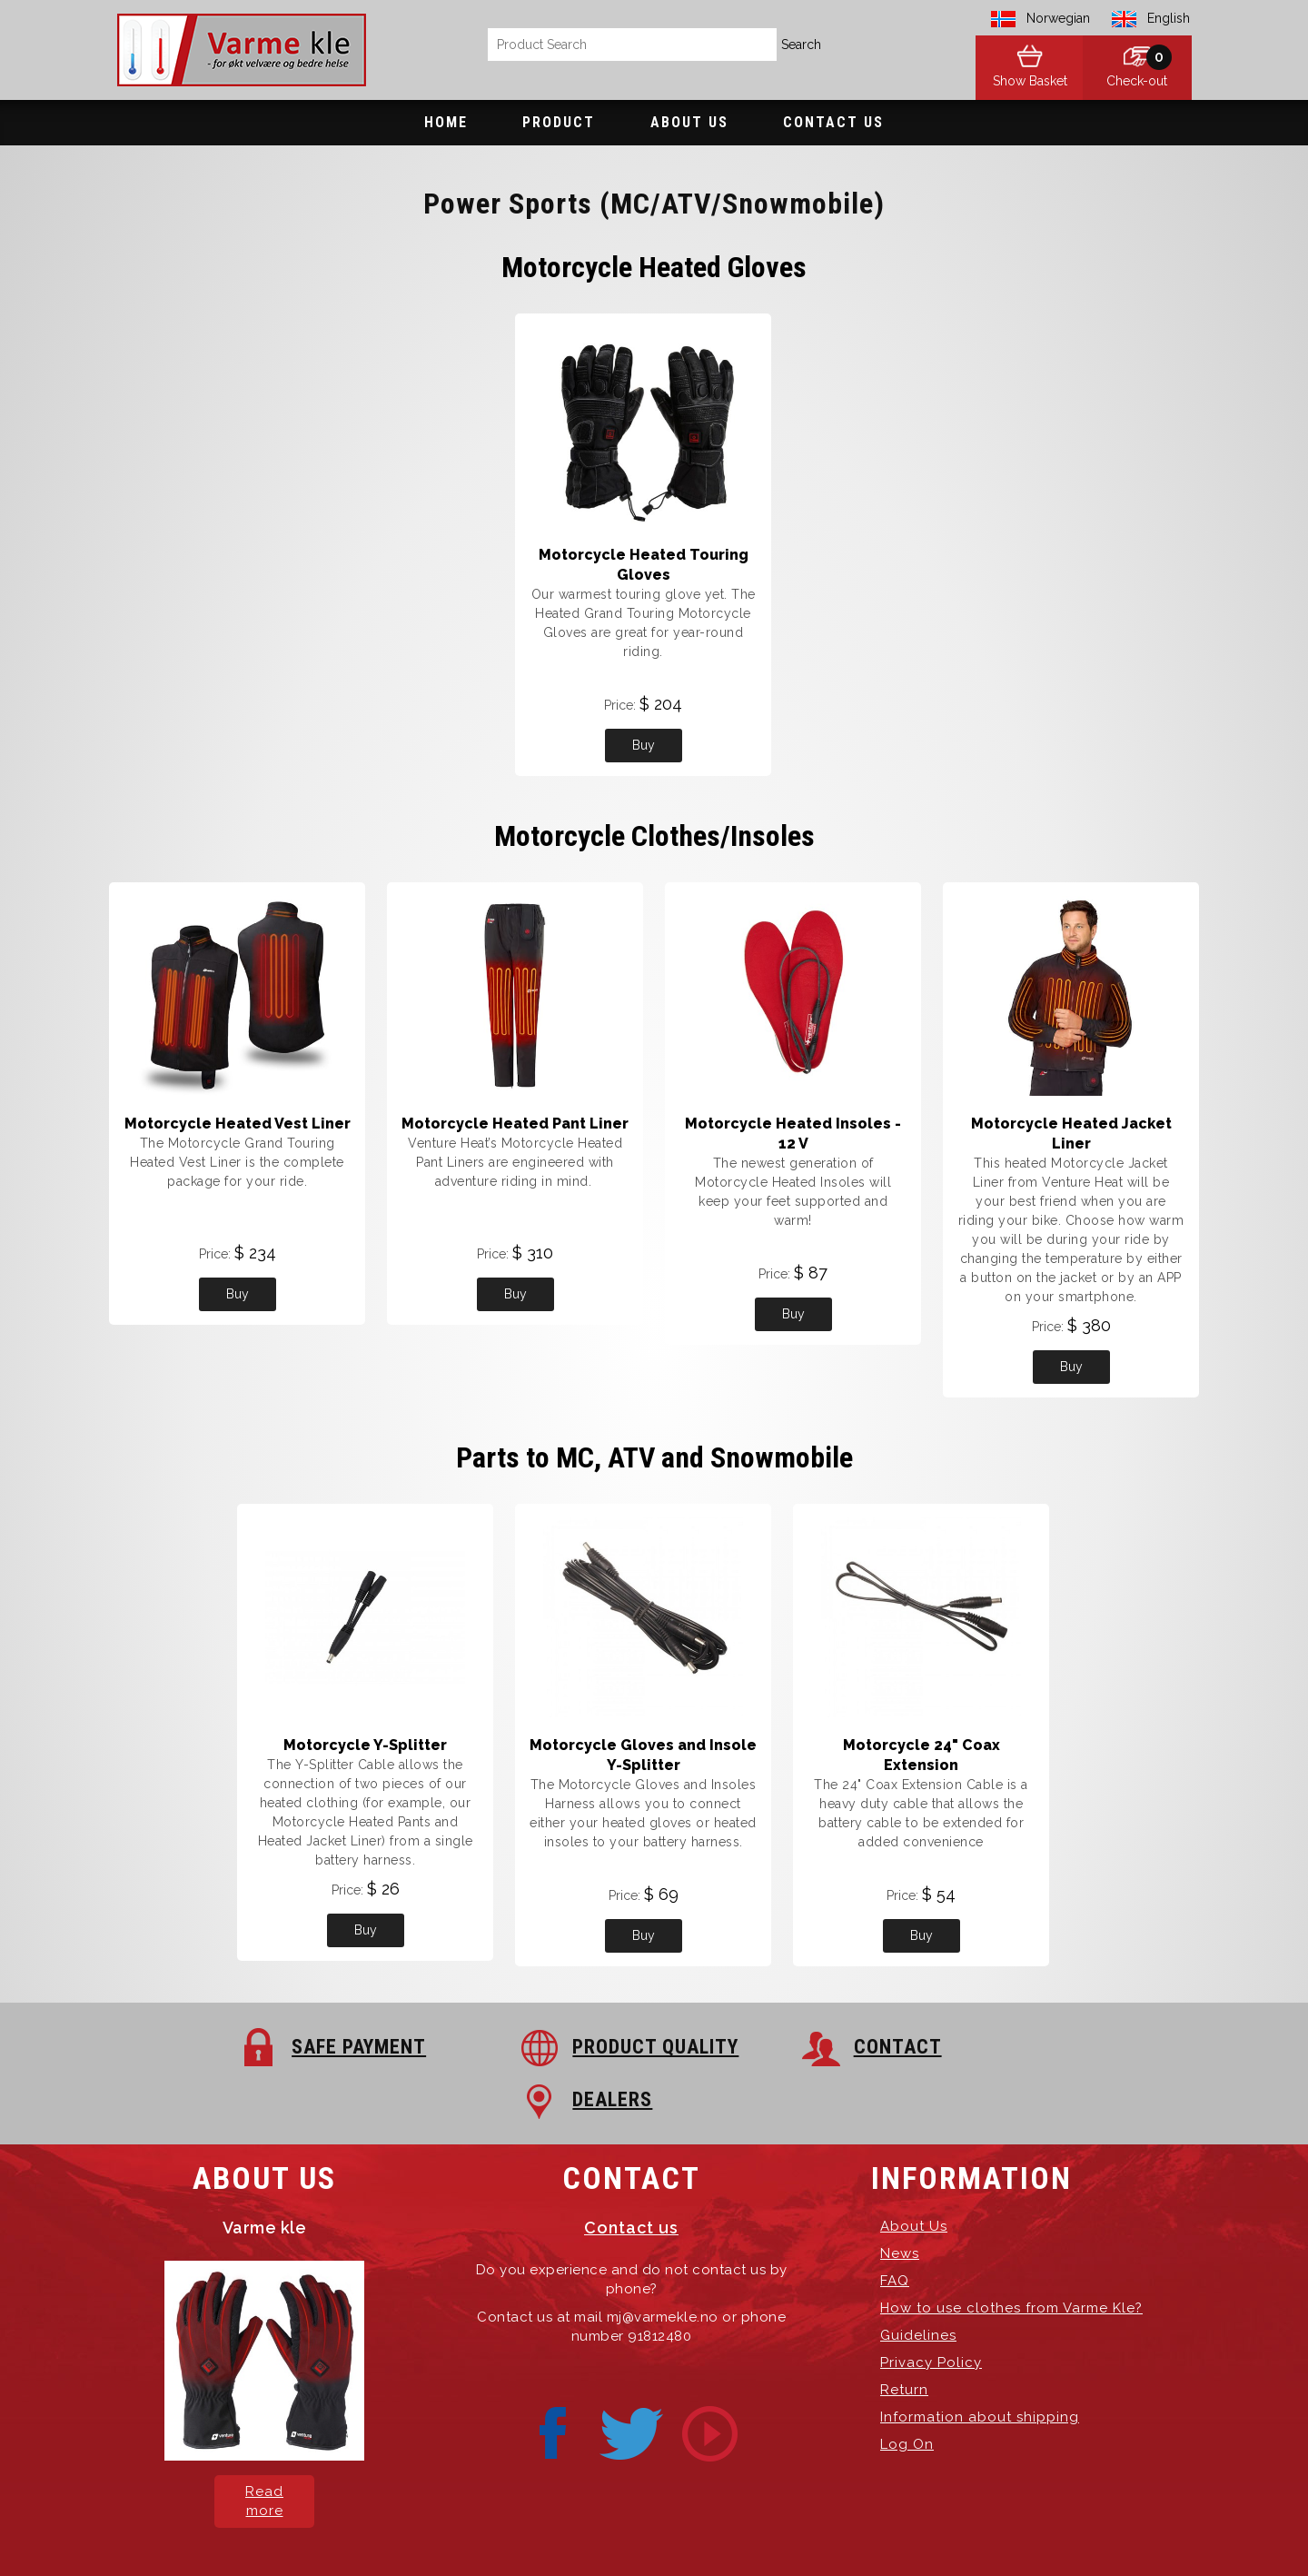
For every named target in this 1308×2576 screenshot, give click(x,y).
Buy (643, 745)
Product (558, 122)
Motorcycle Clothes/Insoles (654, 836)
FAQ (894, 2228)
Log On (907, 2391)
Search (801, 44)
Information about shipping (979, 2364)
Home (446, 122)
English (1168, 18)
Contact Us (833, 122)
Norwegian (1058, 18)
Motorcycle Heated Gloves (654, 267)
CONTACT (757, 2046)
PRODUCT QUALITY (531, 2046)
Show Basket (1026, 82)
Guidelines (918, 2282)
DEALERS (1019, 2046)
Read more (264, 2448)
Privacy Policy (931, 2310)
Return (904, 2337)
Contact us (631, 2174)
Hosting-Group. (807, 2530)
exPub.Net (962, 2530)
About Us (689, 122)
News (899, 2201)
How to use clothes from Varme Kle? (1011, 2255)
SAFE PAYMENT (249, 2046)
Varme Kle (451, 2530)
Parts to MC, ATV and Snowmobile (654, 1457)
